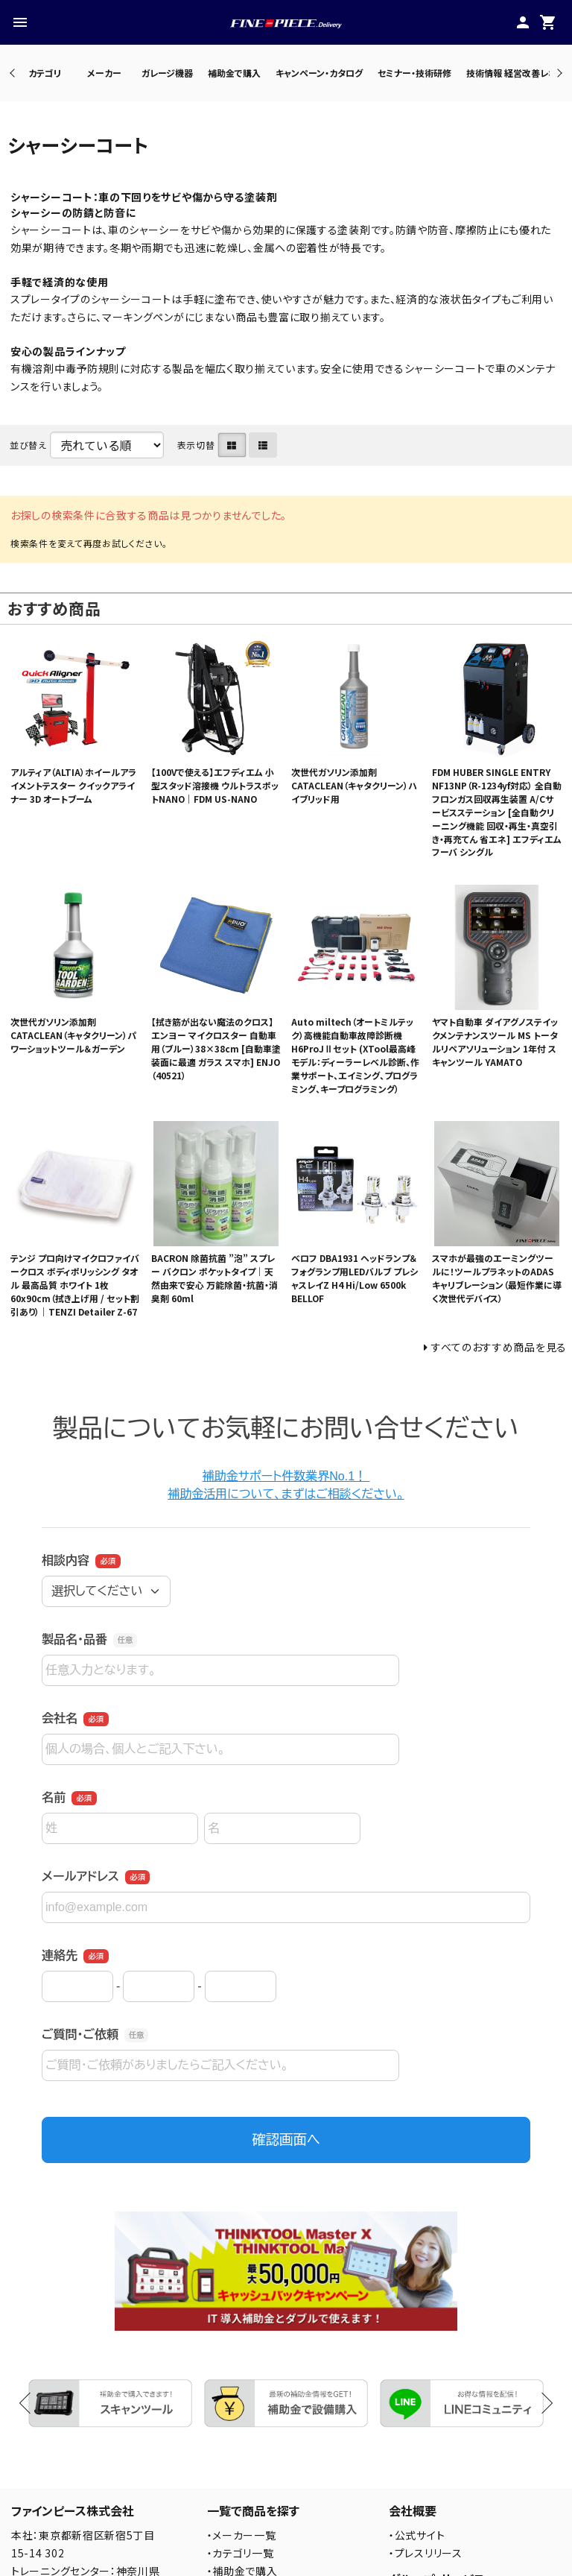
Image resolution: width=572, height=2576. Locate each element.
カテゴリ (44, 72)
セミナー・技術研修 (414, 72)
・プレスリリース (426, 2552)
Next (557, 73)
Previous (14, 73)
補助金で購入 (234, 72)
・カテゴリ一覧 (240, 2552)
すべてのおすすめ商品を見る (499, 1346)
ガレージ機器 (167, 72)
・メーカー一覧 (241, 2535)
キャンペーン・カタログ (319, 72)
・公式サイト (417, 2535)
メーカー (104, 72)
